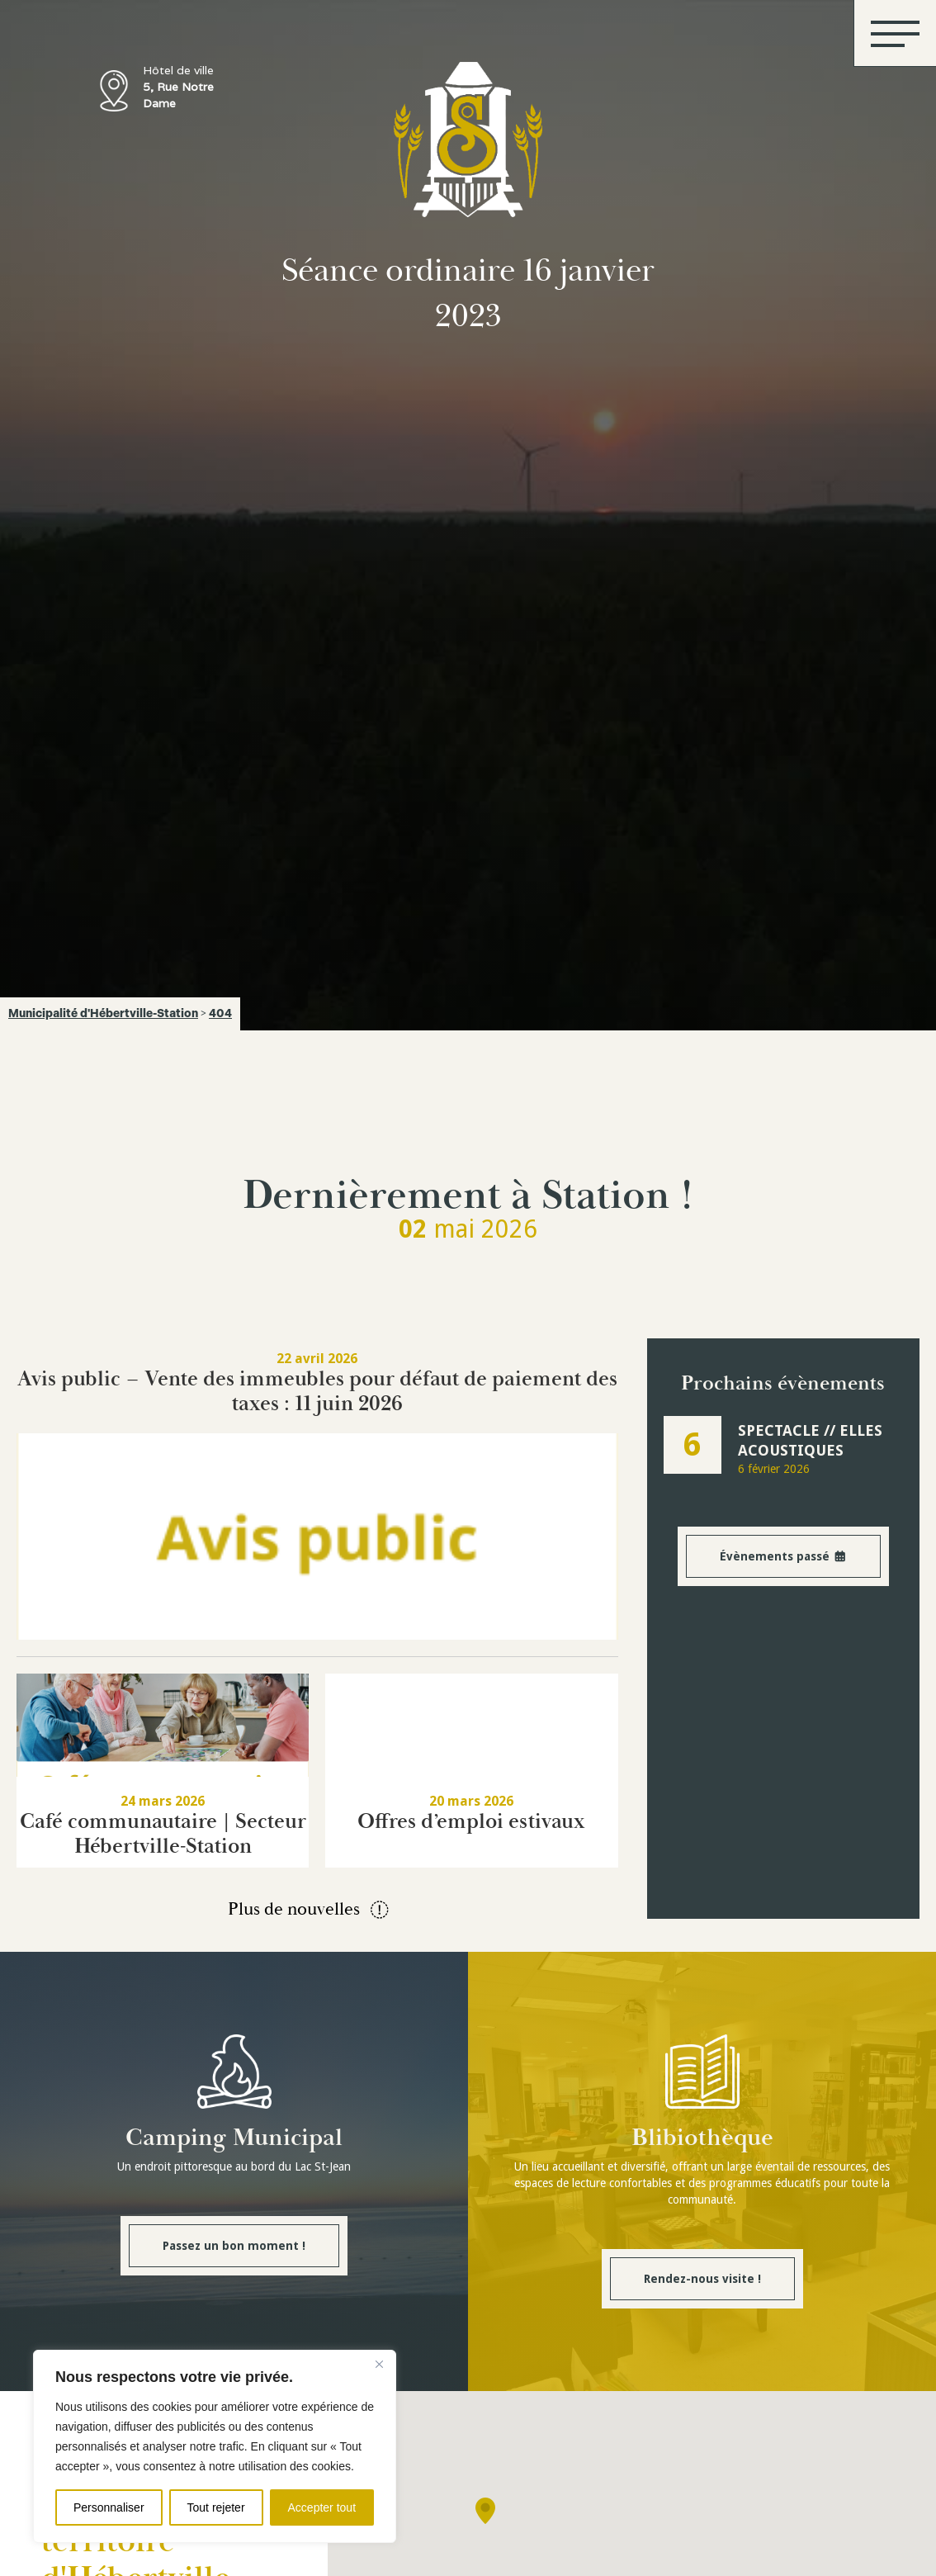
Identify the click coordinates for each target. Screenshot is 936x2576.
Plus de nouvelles (309, 1910)
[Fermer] (379, 2364)
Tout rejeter (216, 2507)
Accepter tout (322, 2507)
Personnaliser (108, 2507)
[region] (214, 2446)
